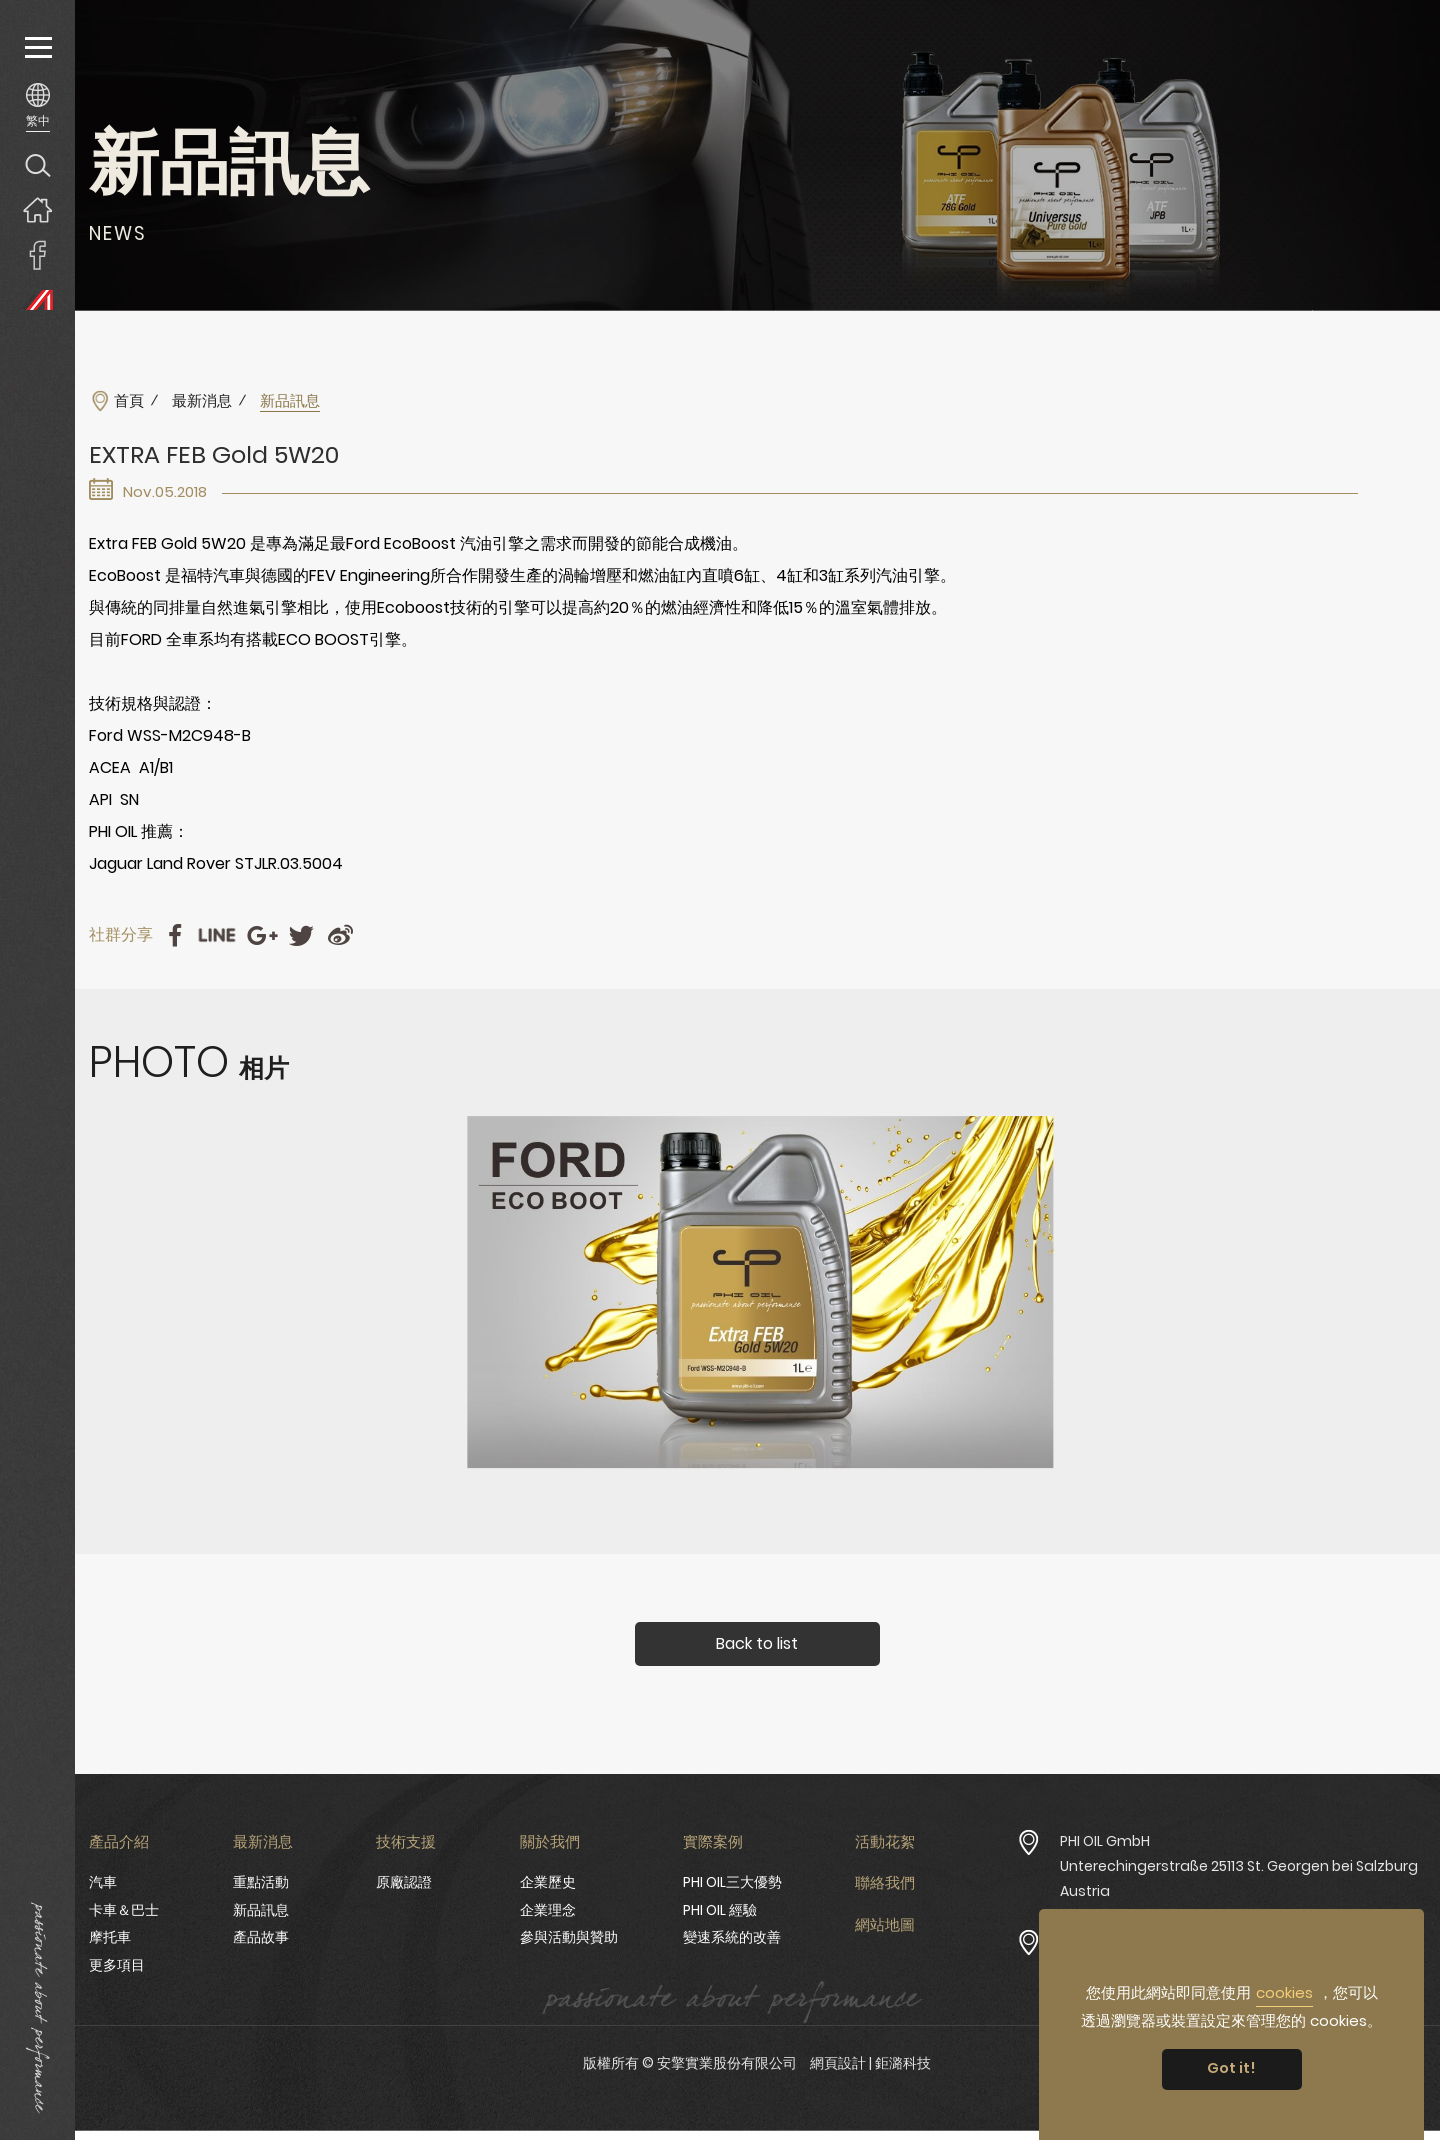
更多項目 (117, 1965)
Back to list (757, 1643)
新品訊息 (261, 1910)
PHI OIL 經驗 (720, 1910)
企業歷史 (548, 1882)
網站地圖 (885, 1924)
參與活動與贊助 (569, 1937)
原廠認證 (404, 1882)
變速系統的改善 (732, 1937)
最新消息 (202, 401)
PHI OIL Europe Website (37, 299)
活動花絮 (885, 1841)
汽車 (103, 1882)
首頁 (129, 401)
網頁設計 (838, 2063)
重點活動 (261, 1882)
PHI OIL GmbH (1105, 1841)
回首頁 (37, 209)
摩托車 (110, 1937)
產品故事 (261, 1937)
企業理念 (548, 1910)
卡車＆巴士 (124, 1910)
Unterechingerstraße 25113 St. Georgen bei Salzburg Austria (1239, 1878)
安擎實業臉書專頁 (37, 254)
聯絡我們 (885, 1882)
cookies (1284, 1992)
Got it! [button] (1231, 2068)
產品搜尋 (37, 164)
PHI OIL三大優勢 (732, 1882)
